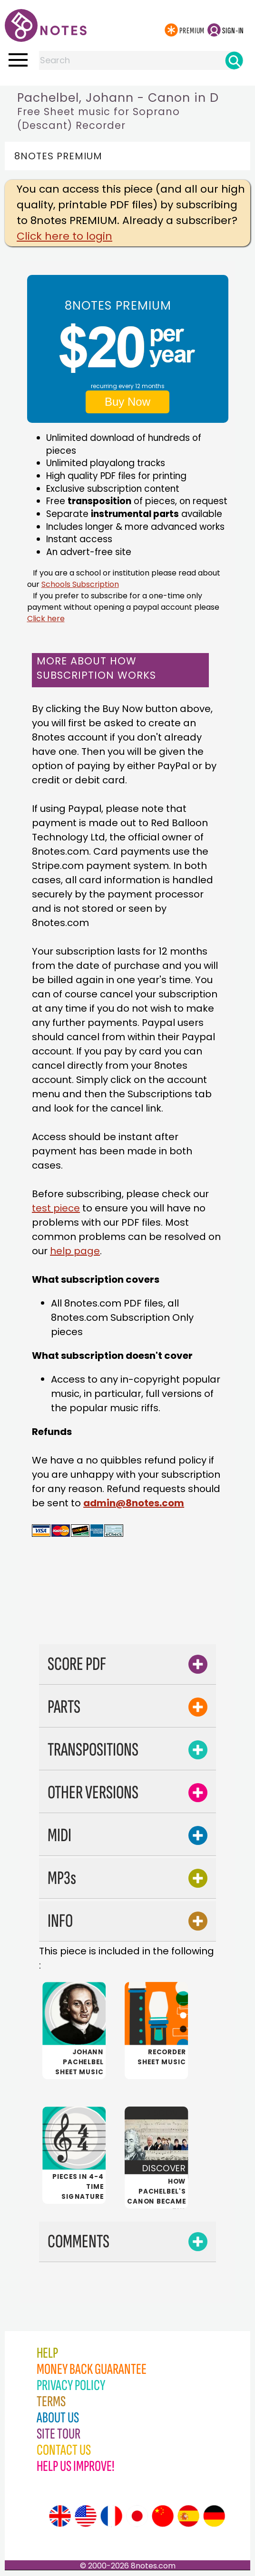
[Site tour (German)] (214, 2516)
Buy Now (127, 401)
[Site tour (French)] (111, 2516)
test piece (56, 1208)
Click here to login (64, 236)
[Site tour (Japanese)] (137, 2516)
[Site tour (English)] (60, 2516)
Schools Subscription (80, 584)
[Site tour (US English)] (86, 2516)
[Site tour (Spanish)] (188, 2516)
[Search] (234, 60)
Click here (46, 618)
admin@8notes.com (133, 1503)
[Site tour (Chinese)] (163, 2516)
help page (75, 1251)
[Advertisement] (140, 1612)
